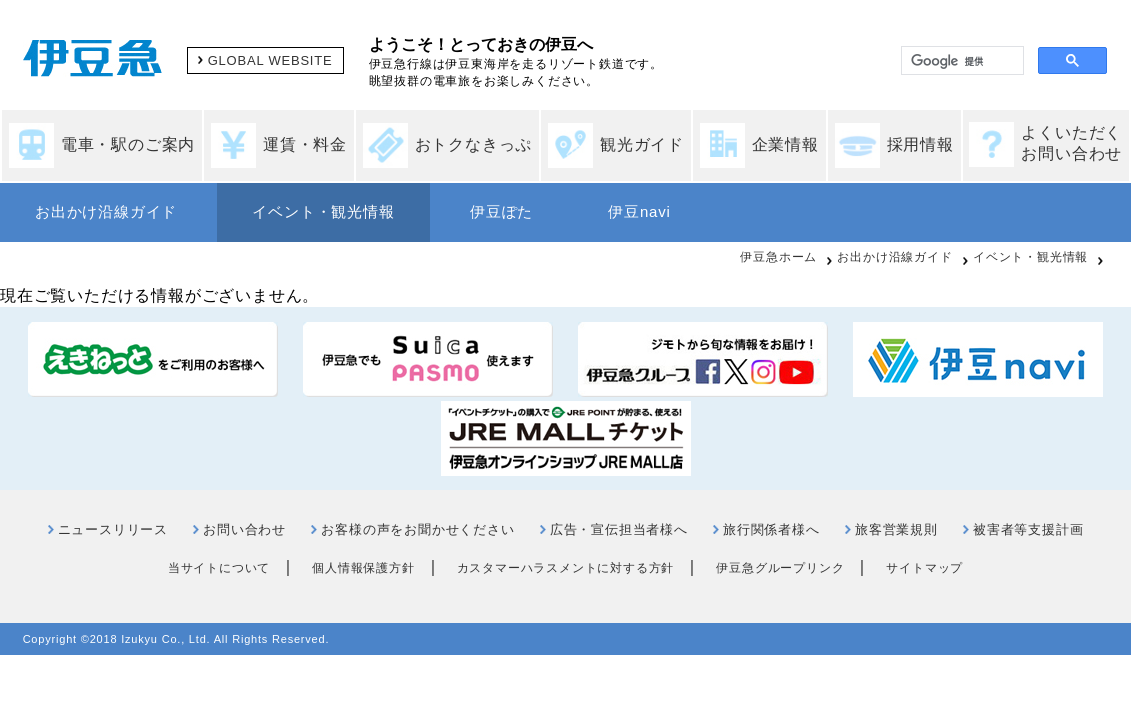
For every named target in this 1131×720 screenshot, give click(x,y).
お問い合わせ (244, 529)
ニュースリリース (113, 529)
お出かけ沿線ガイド (106, 211)
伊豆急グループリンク (780, 568)
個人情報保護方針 (363, 568)
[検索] (960, 61)
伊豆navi (639, 211)
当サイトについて (219, 568)
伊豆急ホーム (778, 257)
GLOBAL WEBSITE (270, 60)
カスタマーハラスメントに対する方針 (566, 568)
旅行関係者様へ (771, 529)
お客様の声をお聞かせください (417, 529)
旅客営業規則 (896, 529)
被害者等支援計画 (1028, 529)
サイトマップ (924, 568)
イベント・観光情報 (323, 211)
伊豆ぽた (501, 211)
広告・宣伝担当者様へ (619, 529)
